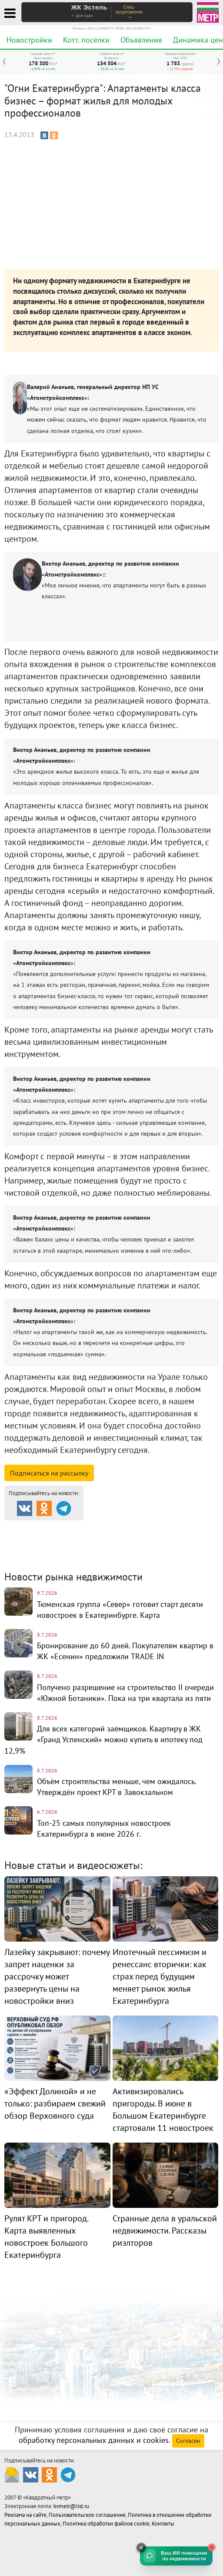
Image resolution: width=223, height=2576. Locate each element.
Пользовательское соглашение (87, 2515)
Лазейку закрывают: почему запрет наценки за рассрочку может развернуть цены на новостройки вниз (57, 1976)
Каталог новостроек (145, 1527)
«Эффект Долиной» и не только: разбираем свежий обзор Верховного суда (55, 2103)
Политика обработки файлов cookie (106, 2523)
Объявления (141, 40)
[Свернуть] (141, 2548)
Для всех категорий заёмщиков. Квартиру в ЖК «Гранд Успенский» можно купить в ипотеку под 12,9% (103, 1739)
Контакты (163, 2523)
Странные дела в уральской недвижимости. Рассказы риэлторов (165, 2230)
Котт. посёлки (86, 40)
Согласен (188, 2441)
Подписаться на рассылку (49, 1473)
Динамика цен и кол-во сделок (63, 1549)
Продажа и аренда (50, 1527)
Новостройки (29, 40)
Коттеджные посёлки (50, 1538)
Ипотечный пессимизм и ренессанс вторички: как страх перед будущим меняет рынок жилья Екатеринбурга (159, 1976)
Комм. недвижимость (148, 1538)
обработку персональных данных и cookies (94, 2440)
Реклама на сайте (25, 2515)
